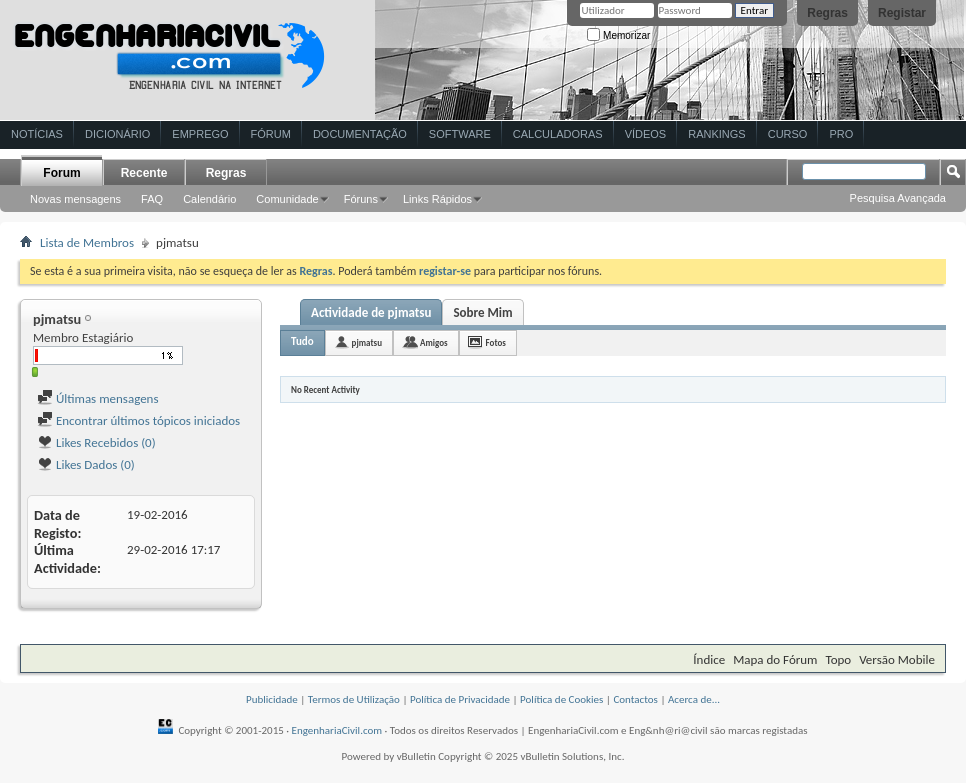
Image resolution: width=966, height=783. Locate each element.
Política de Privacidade (460, 699)
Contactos (635, 699)
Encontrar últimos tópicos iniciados (138, 420)
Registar (902, 13)
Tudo (302, 341)
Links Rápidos (437, 199)
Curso (788, 134)
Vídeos (646, 134)
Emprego (200, 134)
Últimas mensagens (98, 398)
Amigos (434, 342)
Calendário (209, 199)
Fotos (496, 342)
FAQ (152, 199)
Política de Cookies (561, 699)
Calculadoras (558, 134)
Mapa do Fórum (775, 659)
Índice (709, 659)
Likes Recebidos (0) (96, 442)
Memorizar (618, 35)
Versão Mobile (897, 659)
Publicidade (272, 699)
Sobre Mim (482, 312)
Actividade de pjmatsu (371, 312)
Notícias (37, 134)
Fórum (271, 134)
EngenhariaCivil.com (337, 730)
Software (460, 134)
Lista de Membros (87, 242)
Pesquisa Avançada (898, 198)
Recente (144, 173)
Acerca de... (694, 699)
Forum (61, 173)
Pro (841, 134)
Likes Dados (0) (86, 464)
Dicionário (117, 134)
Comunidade (287, 199)
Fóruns (361, 199)
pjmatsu (367, 342)
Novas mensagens (75, 199)
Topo (838, 659)
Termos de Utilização (354, 699)
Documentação (360, 134)
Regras (827, 13)
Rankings (716, 134)
